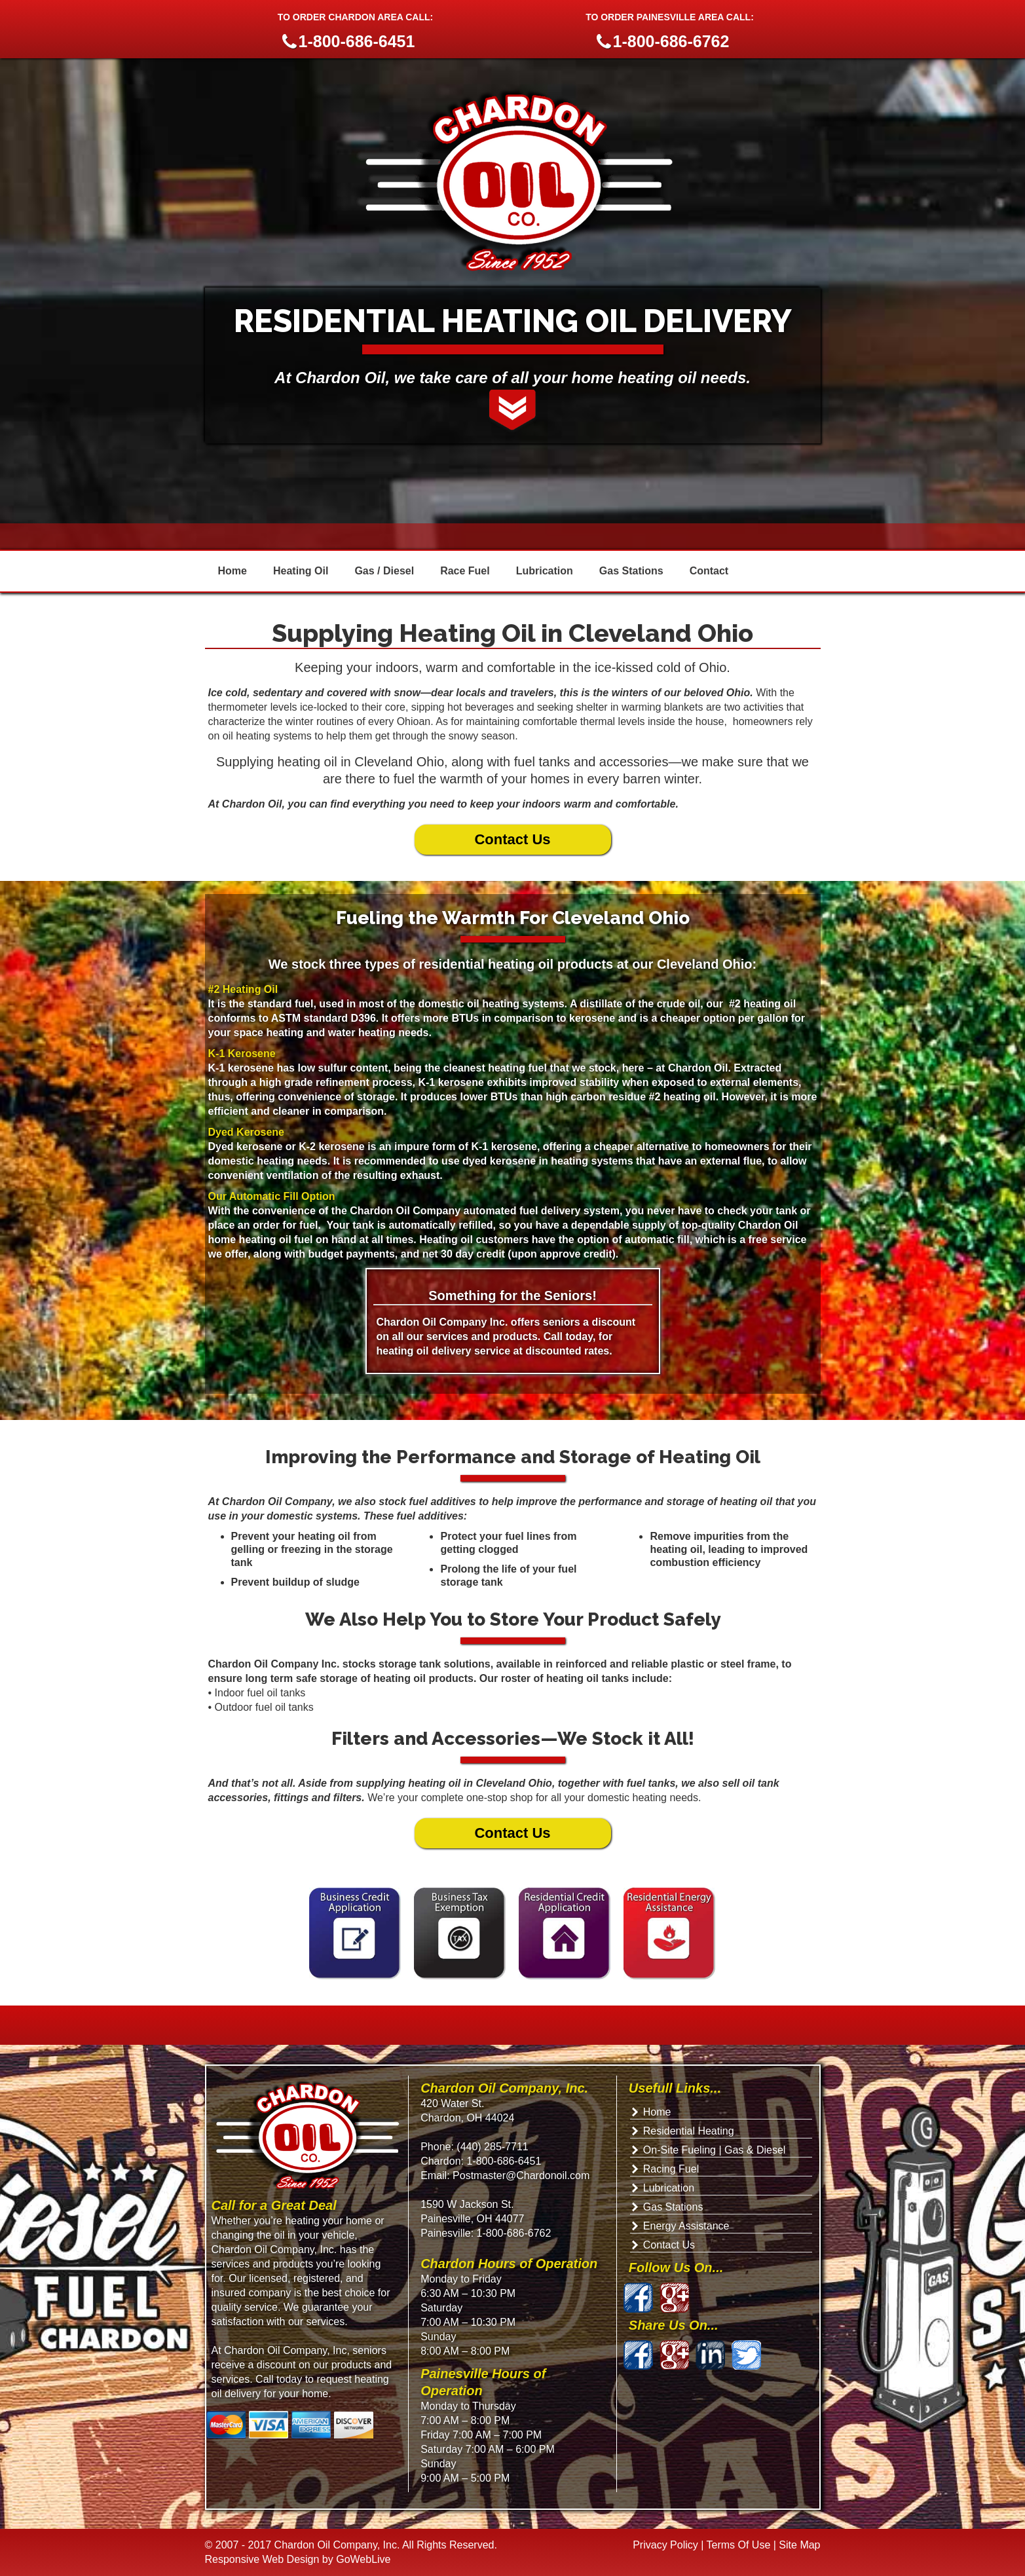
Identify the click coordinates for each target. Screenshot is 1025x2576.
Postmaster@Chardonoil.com (520, 2175)
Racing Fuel (671, 2169)
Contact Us (512, 839)
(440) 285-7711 (492, 2146)
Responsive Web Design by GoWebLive (298, 2559)
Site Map (799, 2544)
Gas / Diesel (384, 570)
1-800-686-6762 (514, 2233)
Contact (709, 570)
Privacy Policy (665, 2544)
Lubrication (544, 570)
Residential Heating (688, 2131)
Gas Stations (631, 570)
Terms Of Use (739, 2544)
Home (232, 570)
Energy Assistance (686, 2225)
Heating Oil (300, 570)
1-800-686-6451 (503, 2161)
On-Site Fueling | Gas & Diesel (714, 2150)
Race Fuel (465, 570)
